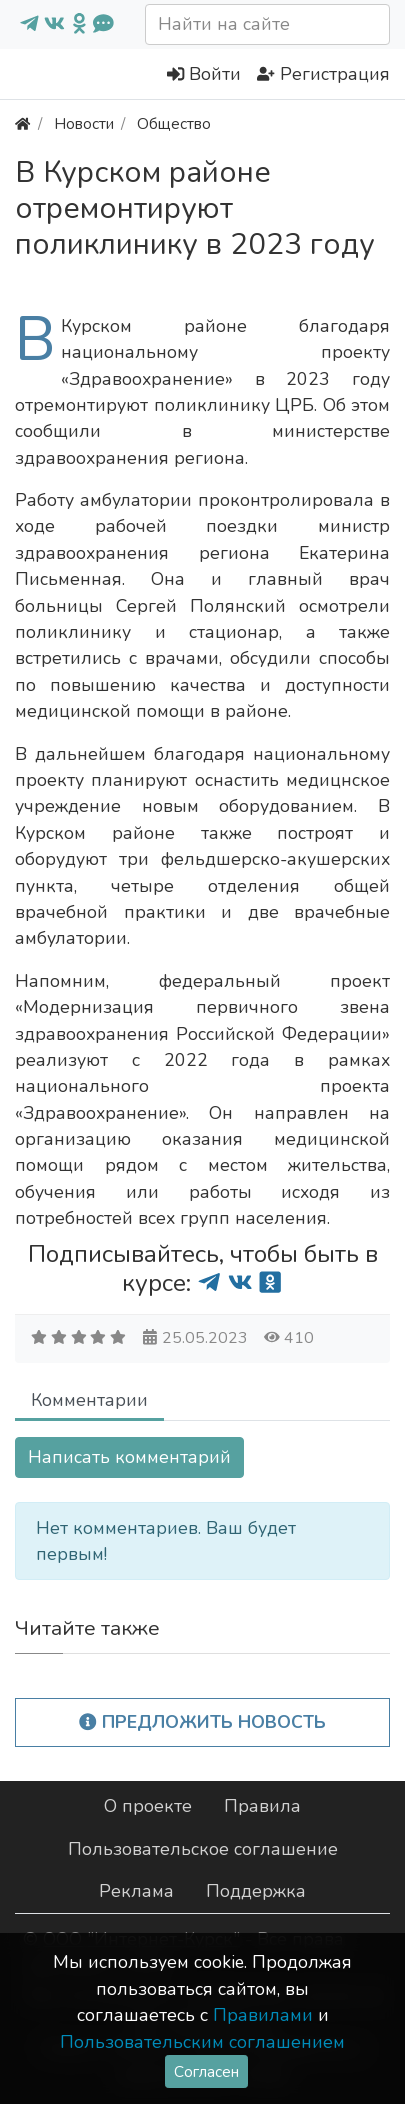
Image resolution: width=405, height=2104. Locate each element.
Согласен (206, 2071)
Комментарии (89, 1400)
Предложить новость (202, 1722)
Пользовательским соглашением (202, 2042)
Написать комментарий (129, 1457)
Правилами (263, 2015)
